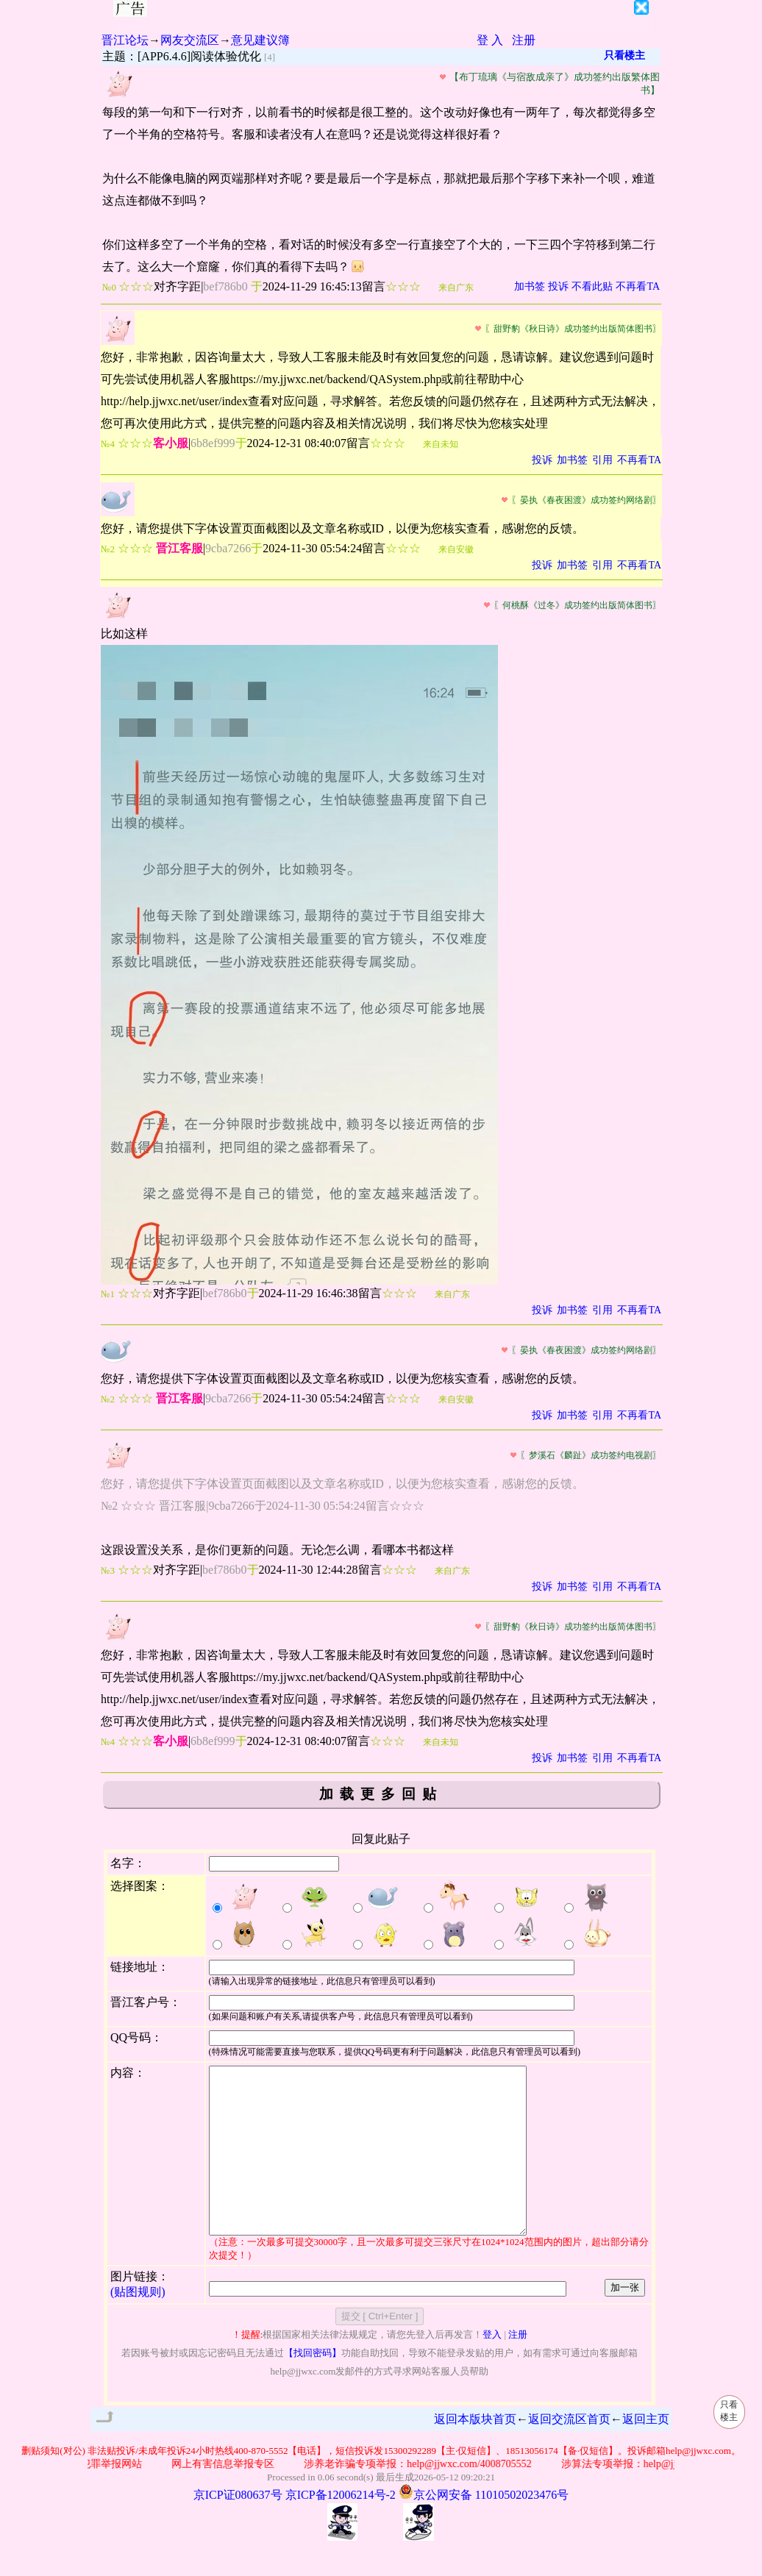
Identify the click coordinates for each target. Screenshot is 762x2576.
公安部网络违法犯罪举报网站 (87, 2496)
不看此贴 (592, 286)
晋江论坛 (125, 40)
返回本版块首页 (475, 2452)
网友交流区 (189, 40)
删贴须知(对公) (53, 2483)
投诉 (558, 286)
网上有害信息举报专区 (235, 2496)
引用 (602, 459)
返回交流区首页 (569, 2452)
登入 (492, 2367)
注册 (523, 40)
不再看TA (638, 286)
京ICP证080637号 (237, 2528)
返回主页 (645, 2452)
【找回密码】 (312, 2385)
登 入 (490, 40)
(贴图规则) (137, 2325)
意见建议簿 (260, 40)
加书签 (529, 286)
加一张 (624, 2320)
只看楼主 (624, 55)
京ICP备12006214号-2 (340, 2528)
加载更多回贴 (381, 1794)
